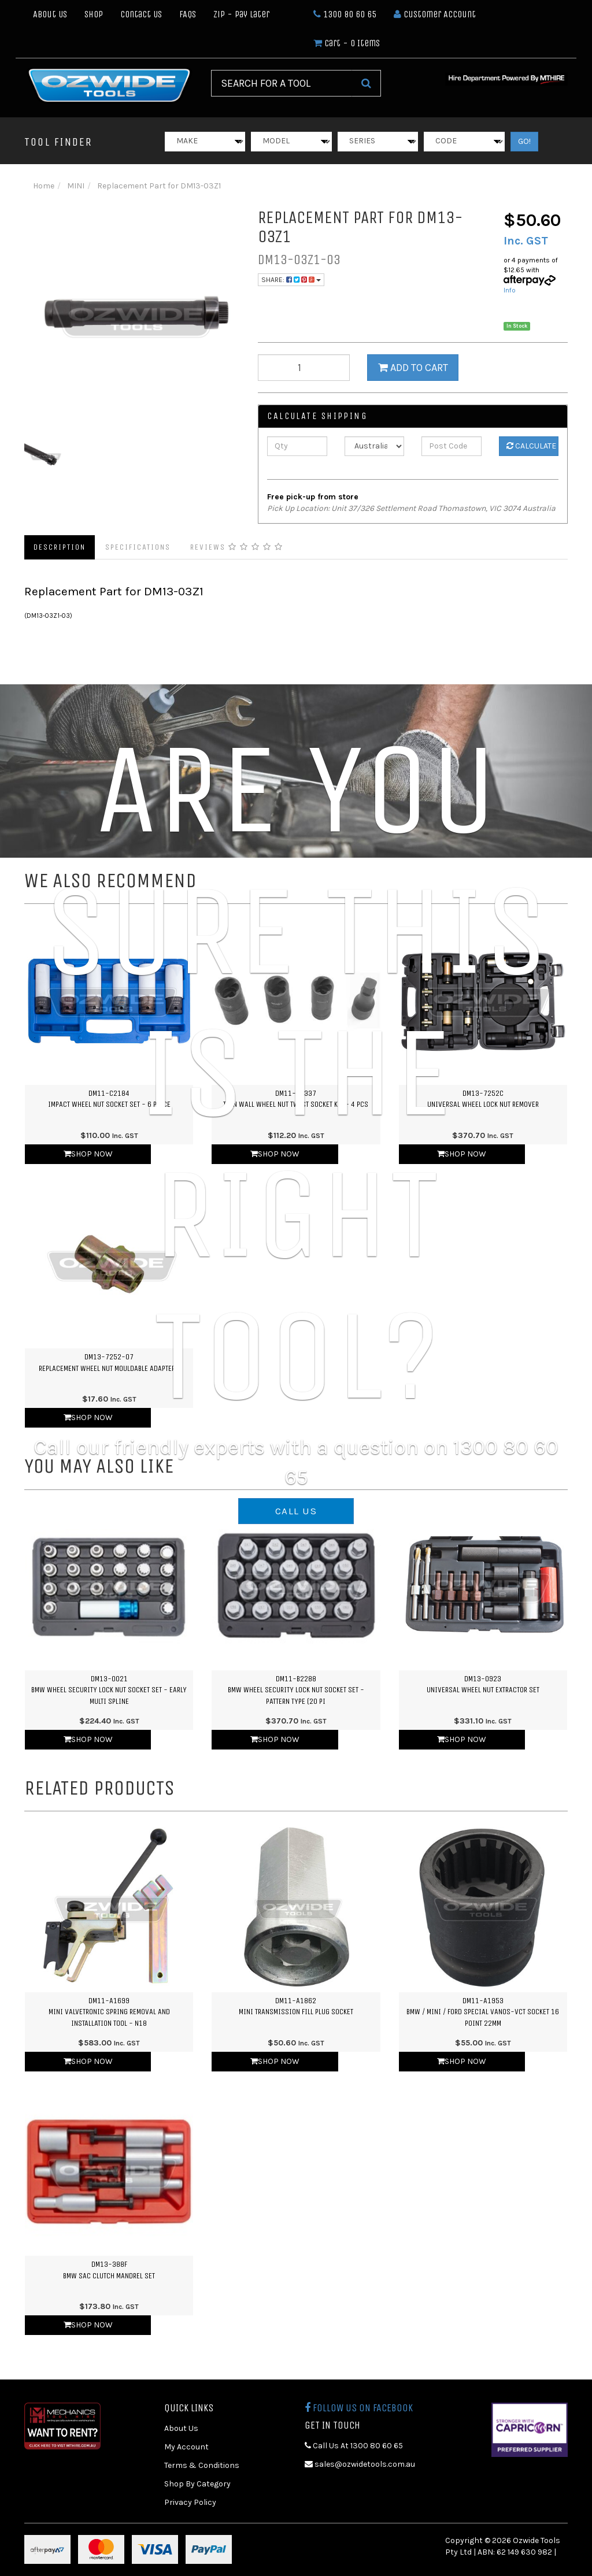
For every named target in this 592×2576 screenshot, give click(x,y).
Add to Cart (413, 367)
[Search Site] (366, 83)
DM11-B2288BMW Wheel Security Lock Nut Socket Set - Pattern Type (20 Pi (296, 1690)
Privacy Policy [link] (190, 2502)
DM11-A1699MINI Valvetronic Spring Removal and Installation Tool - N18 (109, 2012)
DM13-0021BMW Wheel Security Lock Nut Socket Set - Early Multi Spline (109, 1690)
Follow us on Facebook (359, 2407)
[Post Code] (451, 446)
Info (510, 290)
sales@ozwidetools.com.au (360, 2464)
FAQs (187, 14)
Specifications (138, 547)
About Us (50, 14)
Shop (93, 14)
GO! (524, 141)
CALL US (296, 1511)
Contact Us (141, 14)
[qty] (304, 367)
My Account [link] (186, 2447)
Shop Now (88, 1739)
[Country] (374, 446)
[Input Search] (281, 83)
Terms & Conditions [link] (201, 2465)
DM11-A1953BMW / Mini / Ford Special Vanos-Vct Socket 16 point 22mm (482, 2012)
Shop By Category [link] (197, 2484)
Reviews (236, 547)
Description (60, 547)
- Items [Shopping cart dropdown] (346, 43)
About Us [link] (181, 2428)
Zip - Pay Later (241, 14)
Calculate (531, 446)
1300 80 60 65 (344, 14)
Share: (291, 280)
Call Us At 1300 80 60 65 (354, 2446)
